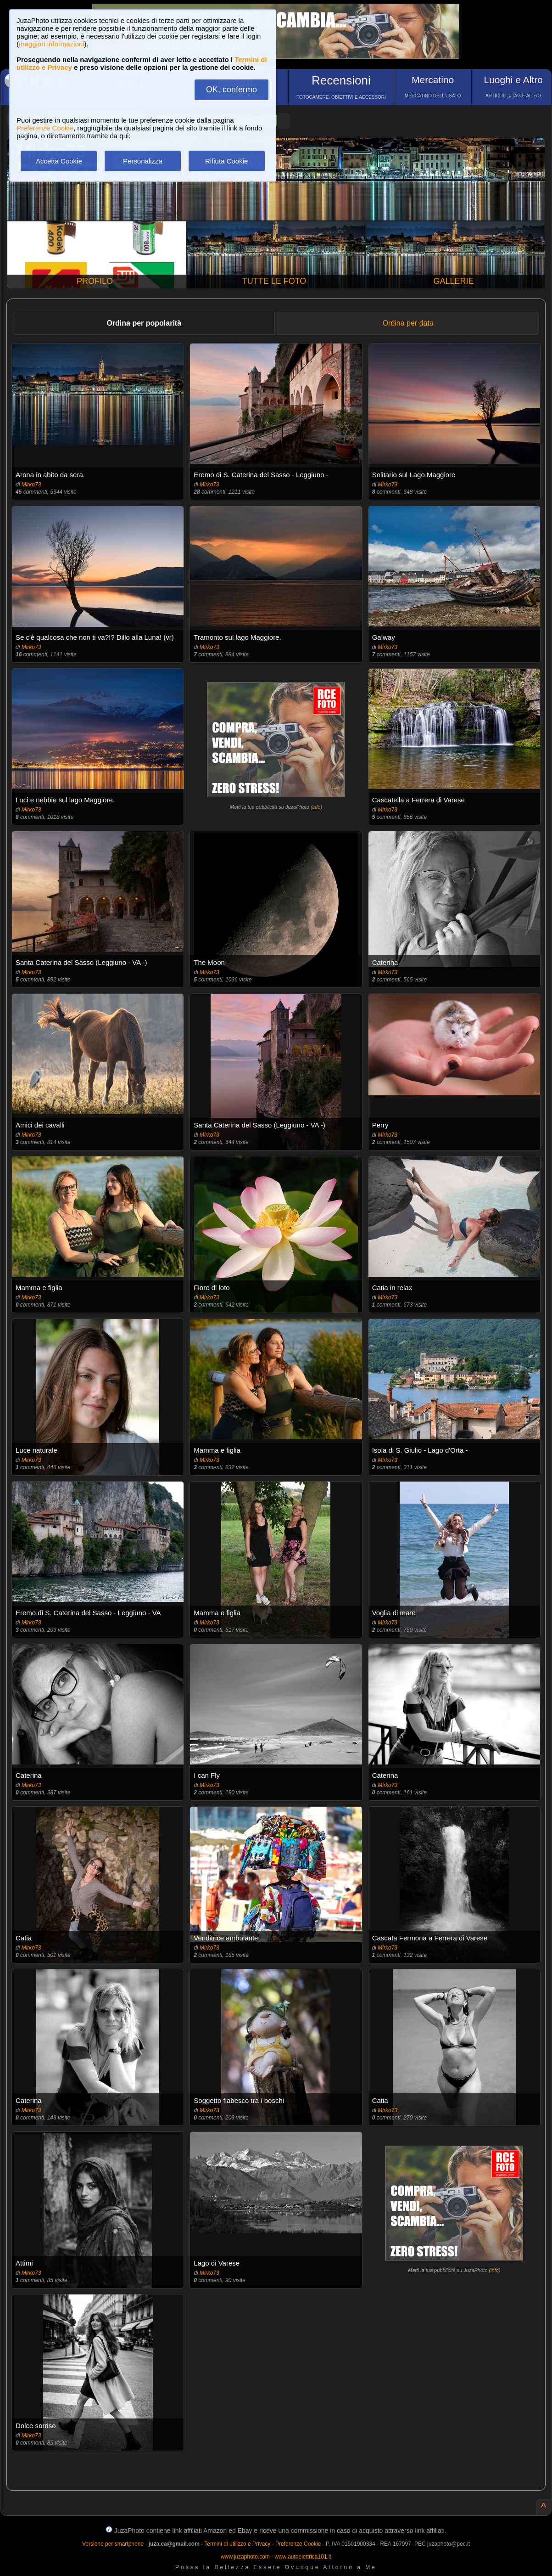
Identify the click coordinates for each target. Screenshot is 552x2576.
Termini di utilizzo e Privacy (237, 2544)
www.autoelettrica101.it (302, 2556)
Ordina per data (408, 323)
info (316, 807)
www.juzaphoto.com (245, 2556)
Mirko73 (31, 484)
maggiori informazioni (51, 44)
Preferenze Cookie (45, 128)
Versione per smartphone (113, 2544)
